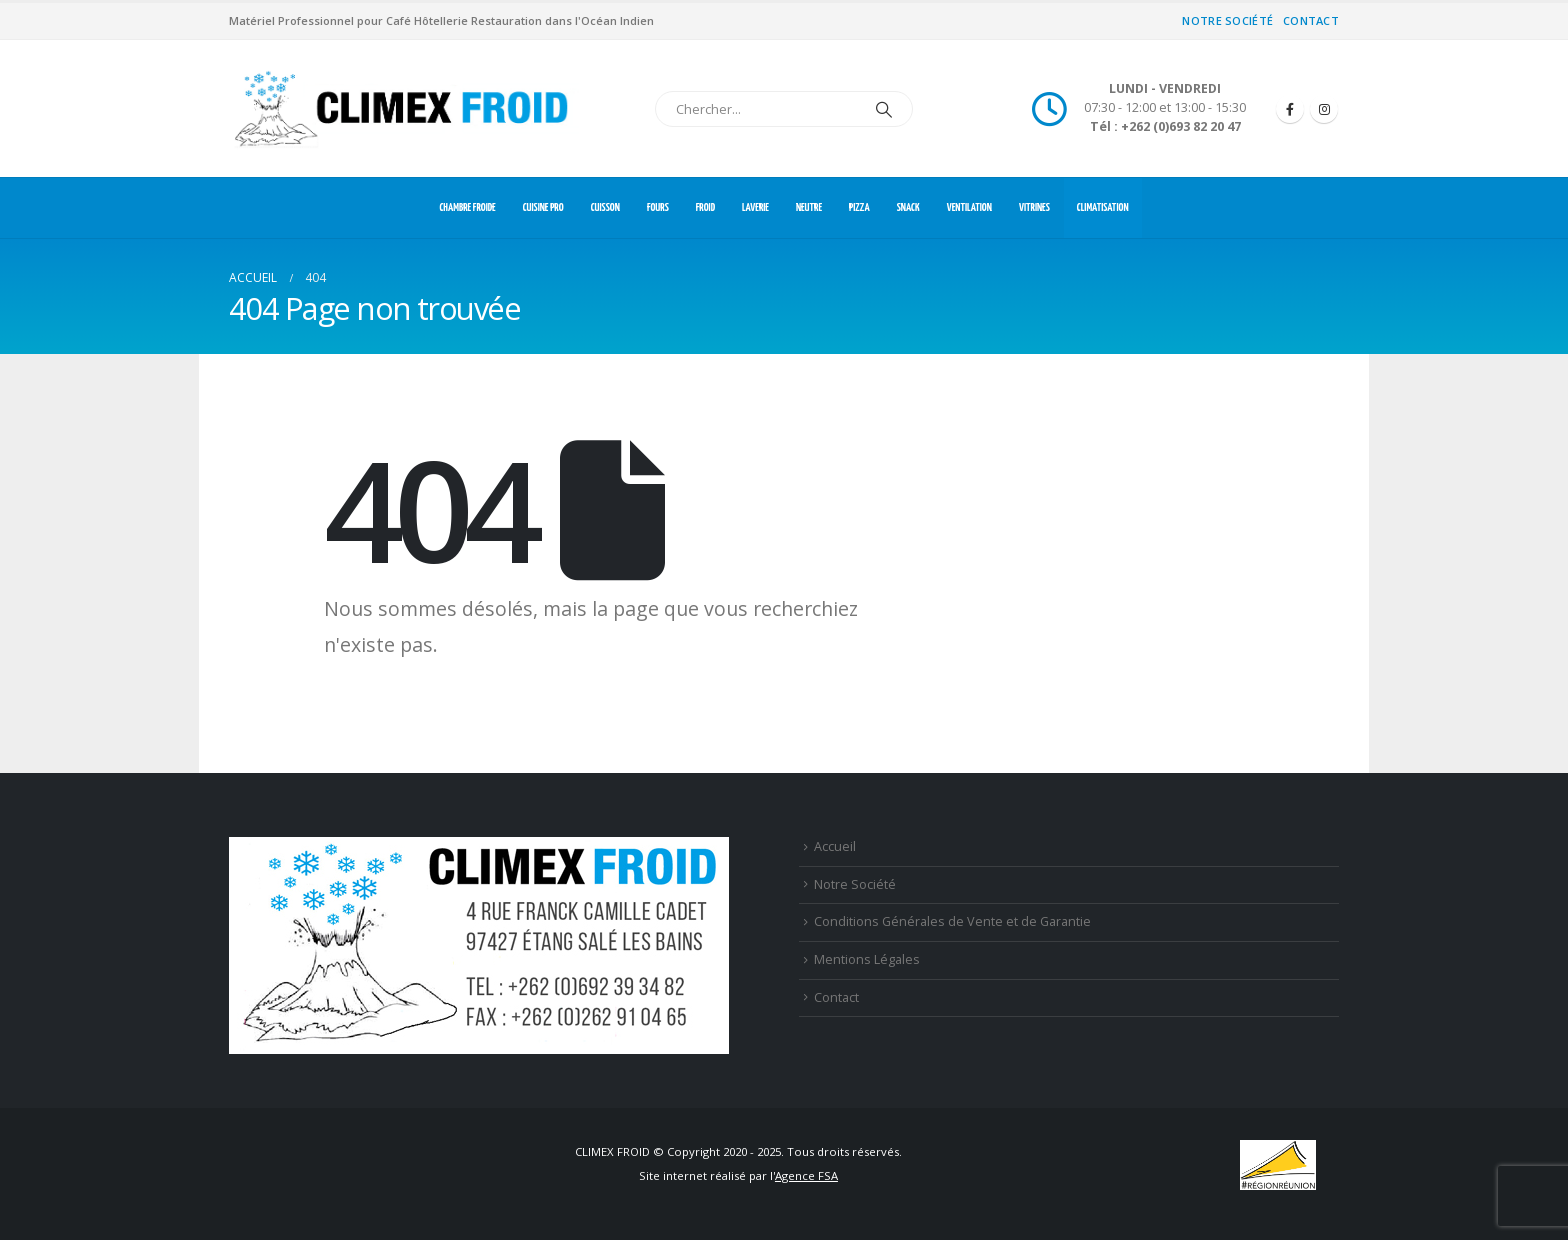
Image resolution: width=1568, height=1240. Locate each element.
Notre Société (1227, 20)
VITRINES (1034, 207)
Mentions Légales (867, 959)
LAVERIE (755, 207)
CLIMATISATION (1103, 207)
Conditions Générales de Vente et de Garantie (952, 921)
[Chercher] (884, 109)
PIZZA (859, 207)
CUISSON (605, 207)
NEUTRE (809, 207)
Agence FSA (806, 1175)
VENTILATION (969, 207)
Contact (1311, 20)
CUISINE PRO (543, 207)
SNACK (908, 207)
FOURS (658, 207)
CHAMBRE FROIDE (467, 207)
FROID (705, 207)
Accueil (835, 846)
